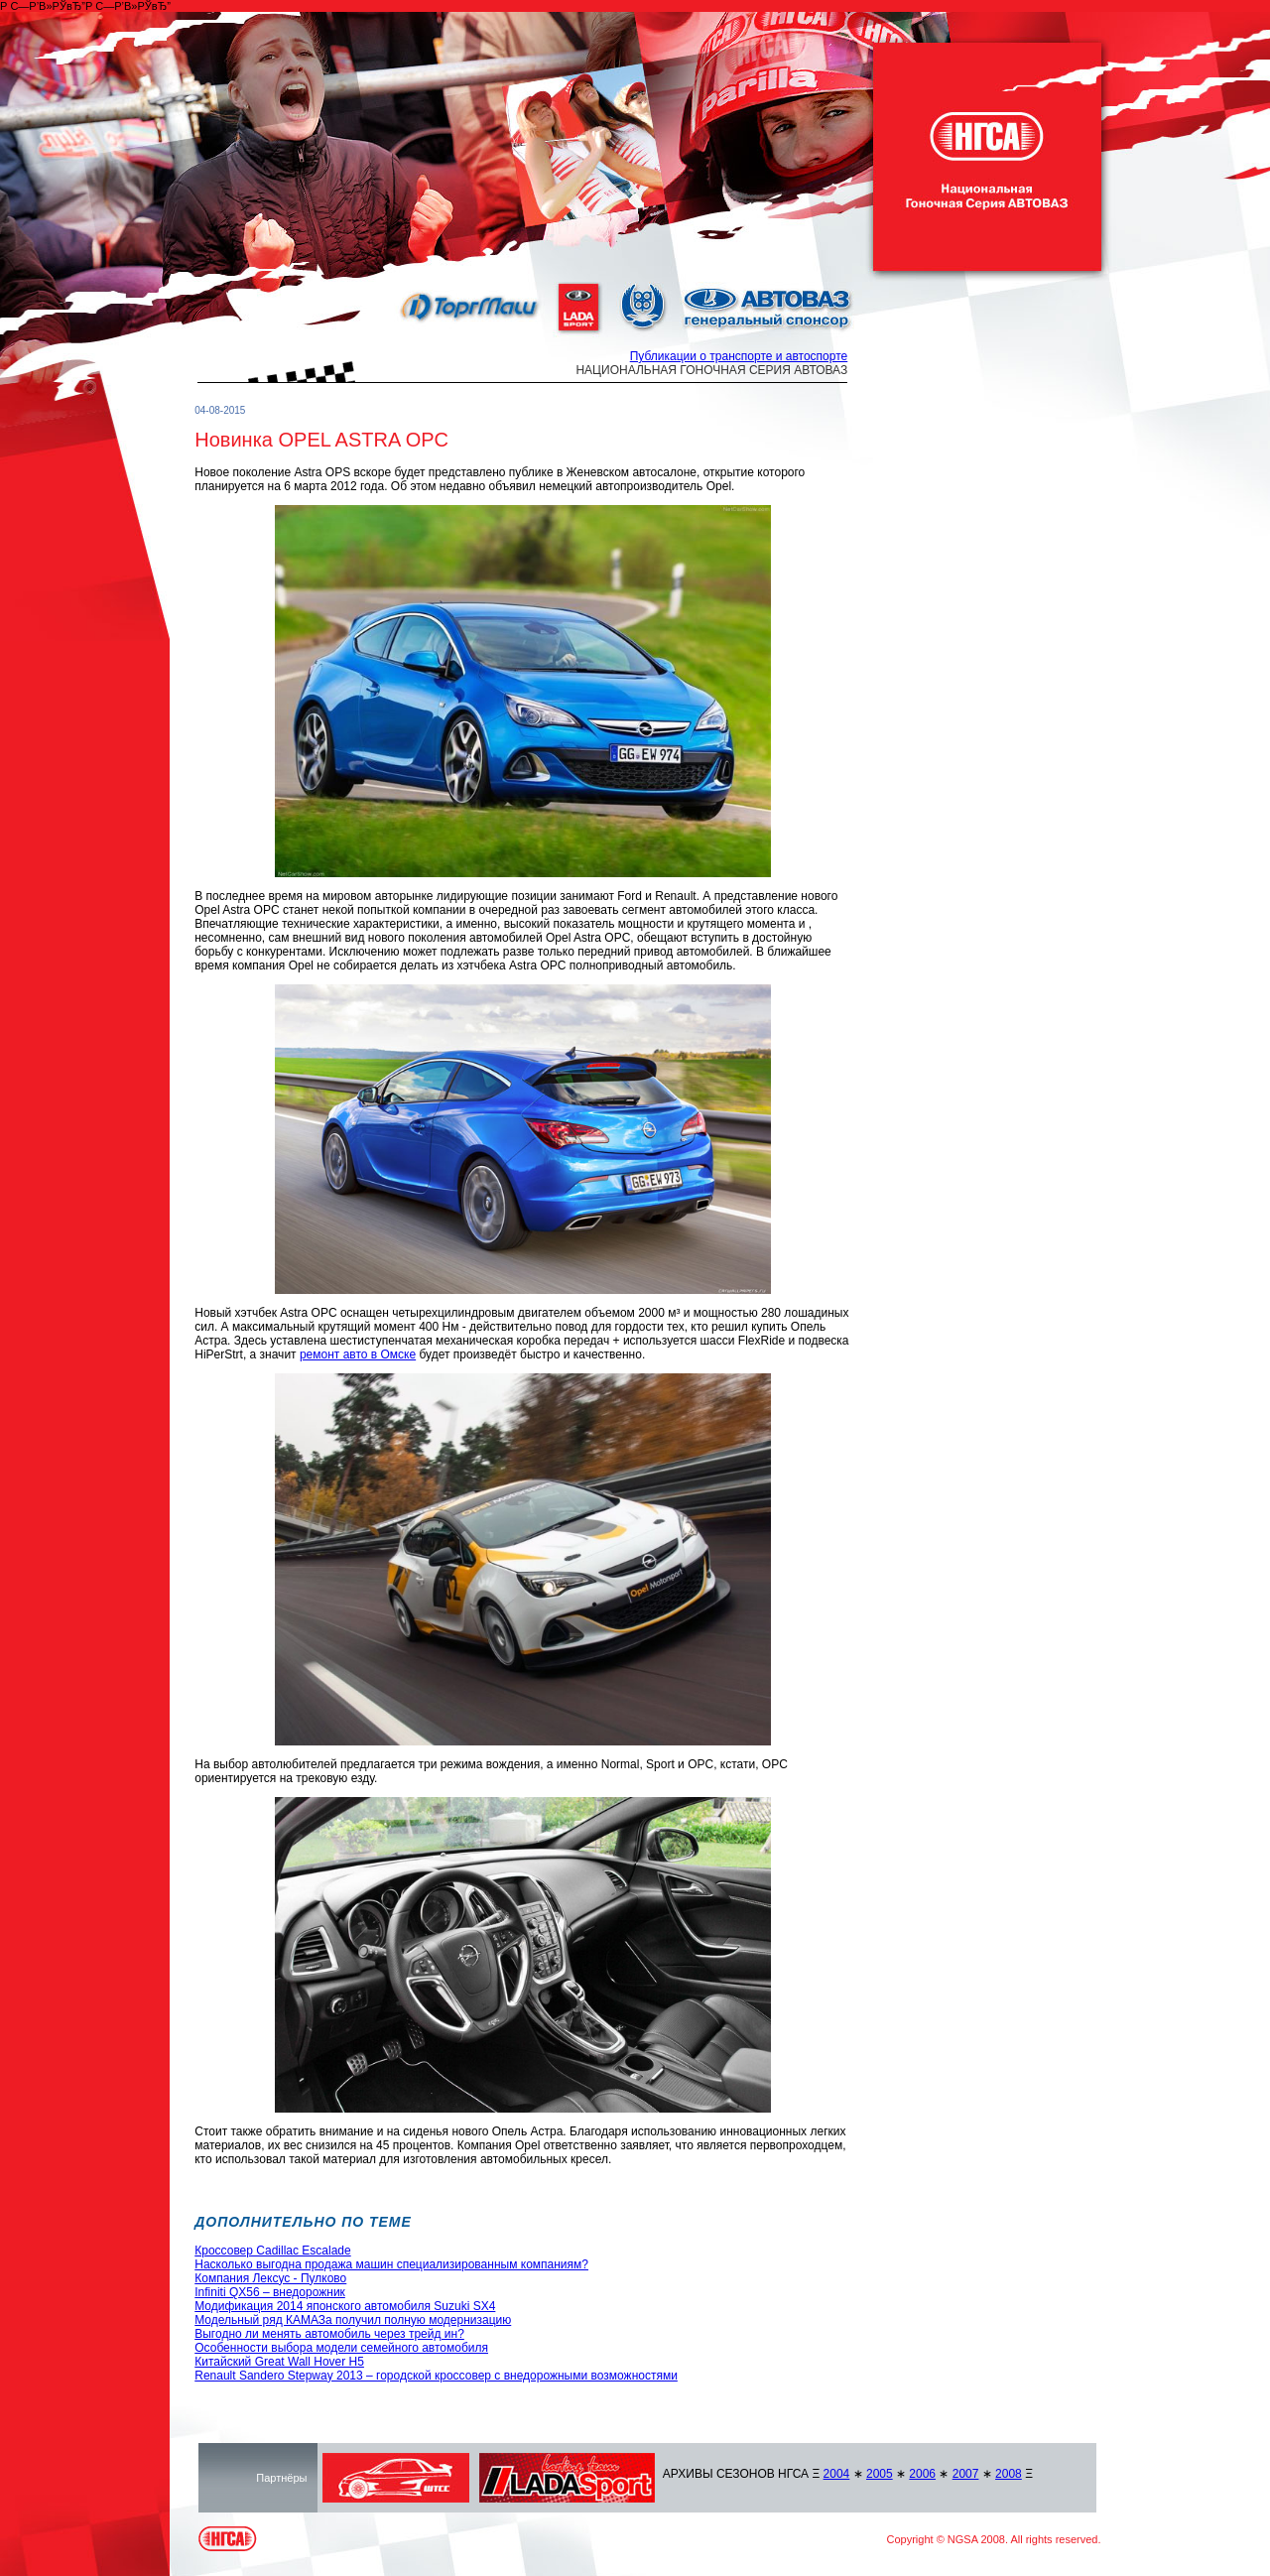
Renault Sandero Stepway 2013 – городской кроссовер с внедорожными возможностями (436, 2376)
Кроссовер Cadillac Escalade (272, 2250)
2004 (837, 2474)
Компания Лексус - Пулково (270, 2278)
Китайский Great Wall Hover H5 (279, 2362)
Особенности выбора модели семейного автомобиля (341, 2348)
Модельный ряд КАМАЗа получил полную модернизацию (352, 2320)
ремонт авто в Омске (358, 1354)
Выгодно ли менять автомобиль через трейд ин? (329, 2334)
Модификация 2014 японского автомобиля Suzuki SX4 (344, 2306)
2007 (965, 2474)
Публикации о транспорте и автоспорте (739, 356)
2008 (1008, 2474)
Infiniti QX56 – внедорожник (269, 2292)
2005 (879, 2474)
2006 (922, 2474)
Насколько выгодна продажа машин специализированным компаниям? (391, 2264)
